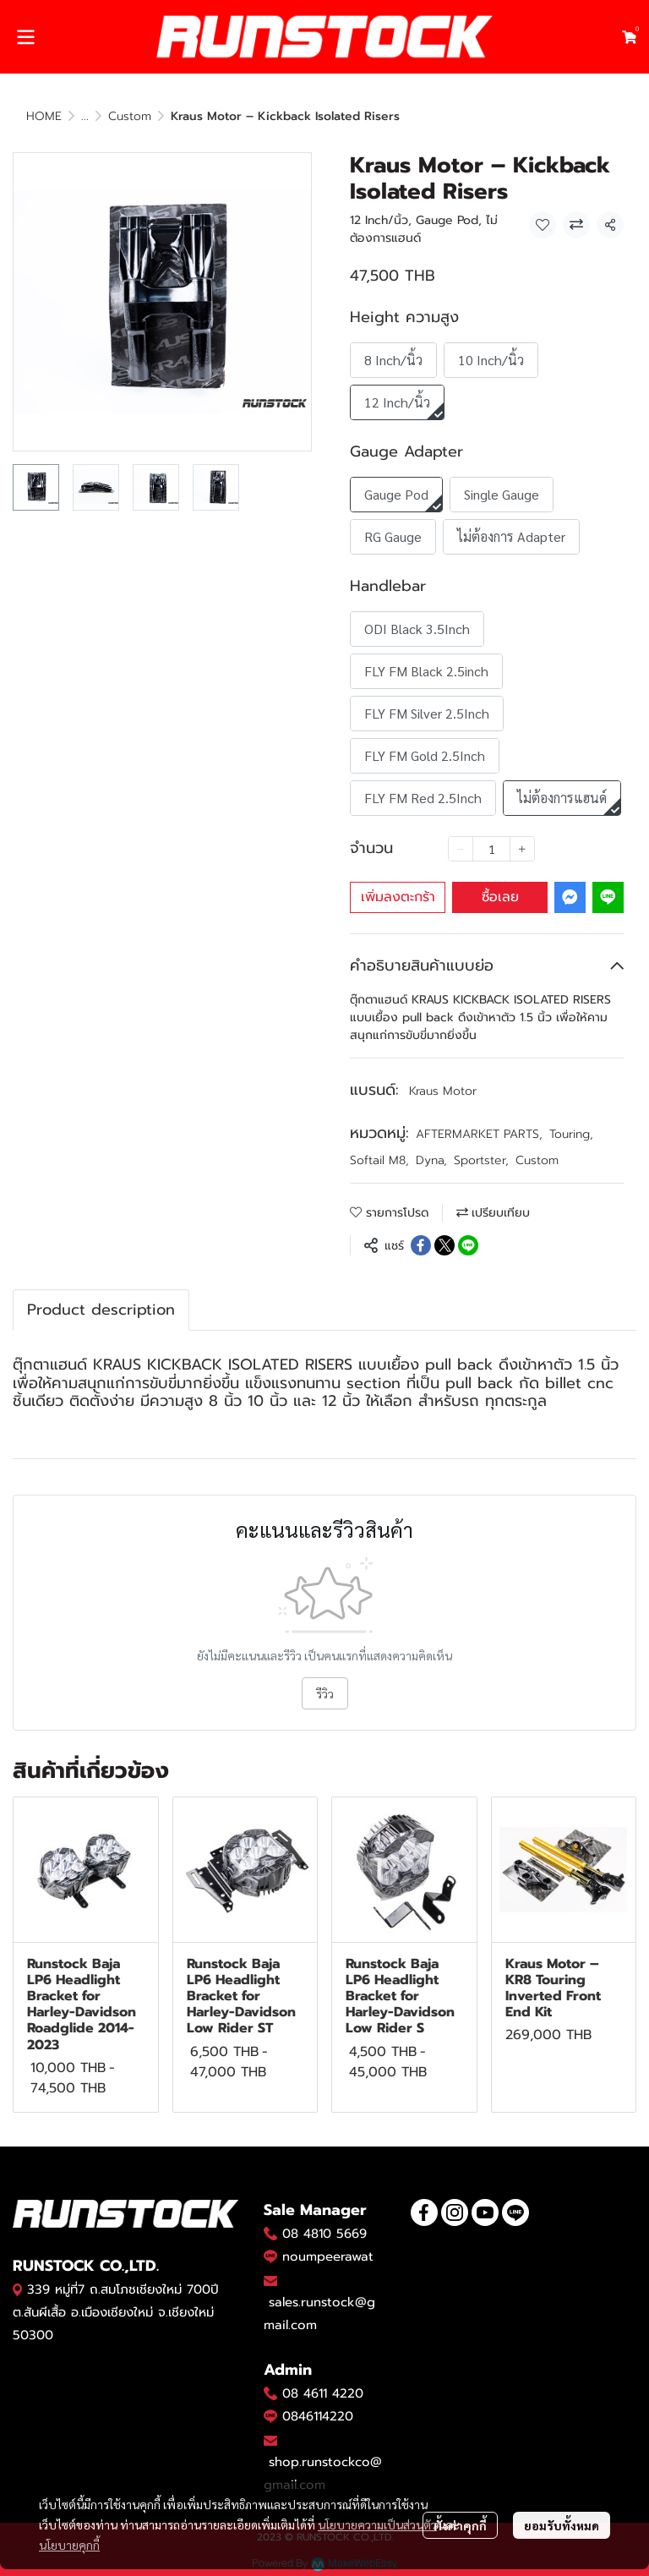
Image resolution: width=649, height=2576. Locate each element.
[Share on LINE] (468, 1245)
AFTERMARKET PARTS (479, 1134)
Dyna (431, 1160)
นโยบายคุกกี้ (69, 2544)
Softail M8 (379, 1160)
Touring (571, 1134)
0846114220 (317, 2416)
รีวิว (325, 1693)
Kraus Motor (443, 1091)
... (85, 116)
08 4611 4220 (322, 2393)
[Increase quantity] (522, 849)
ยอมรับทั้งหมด (561, 2525)
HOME (44, 116)
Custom (129, 116)
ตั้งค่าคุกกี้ (460, 2525)
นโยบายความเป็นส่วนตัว (377, 2524)
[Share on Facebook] (421, 1245)
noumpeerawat (328, 2256)
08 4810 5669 (324, 2233)
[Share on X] (444, 1245)
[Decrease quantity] (460, 849)
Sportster (481, 1160)
